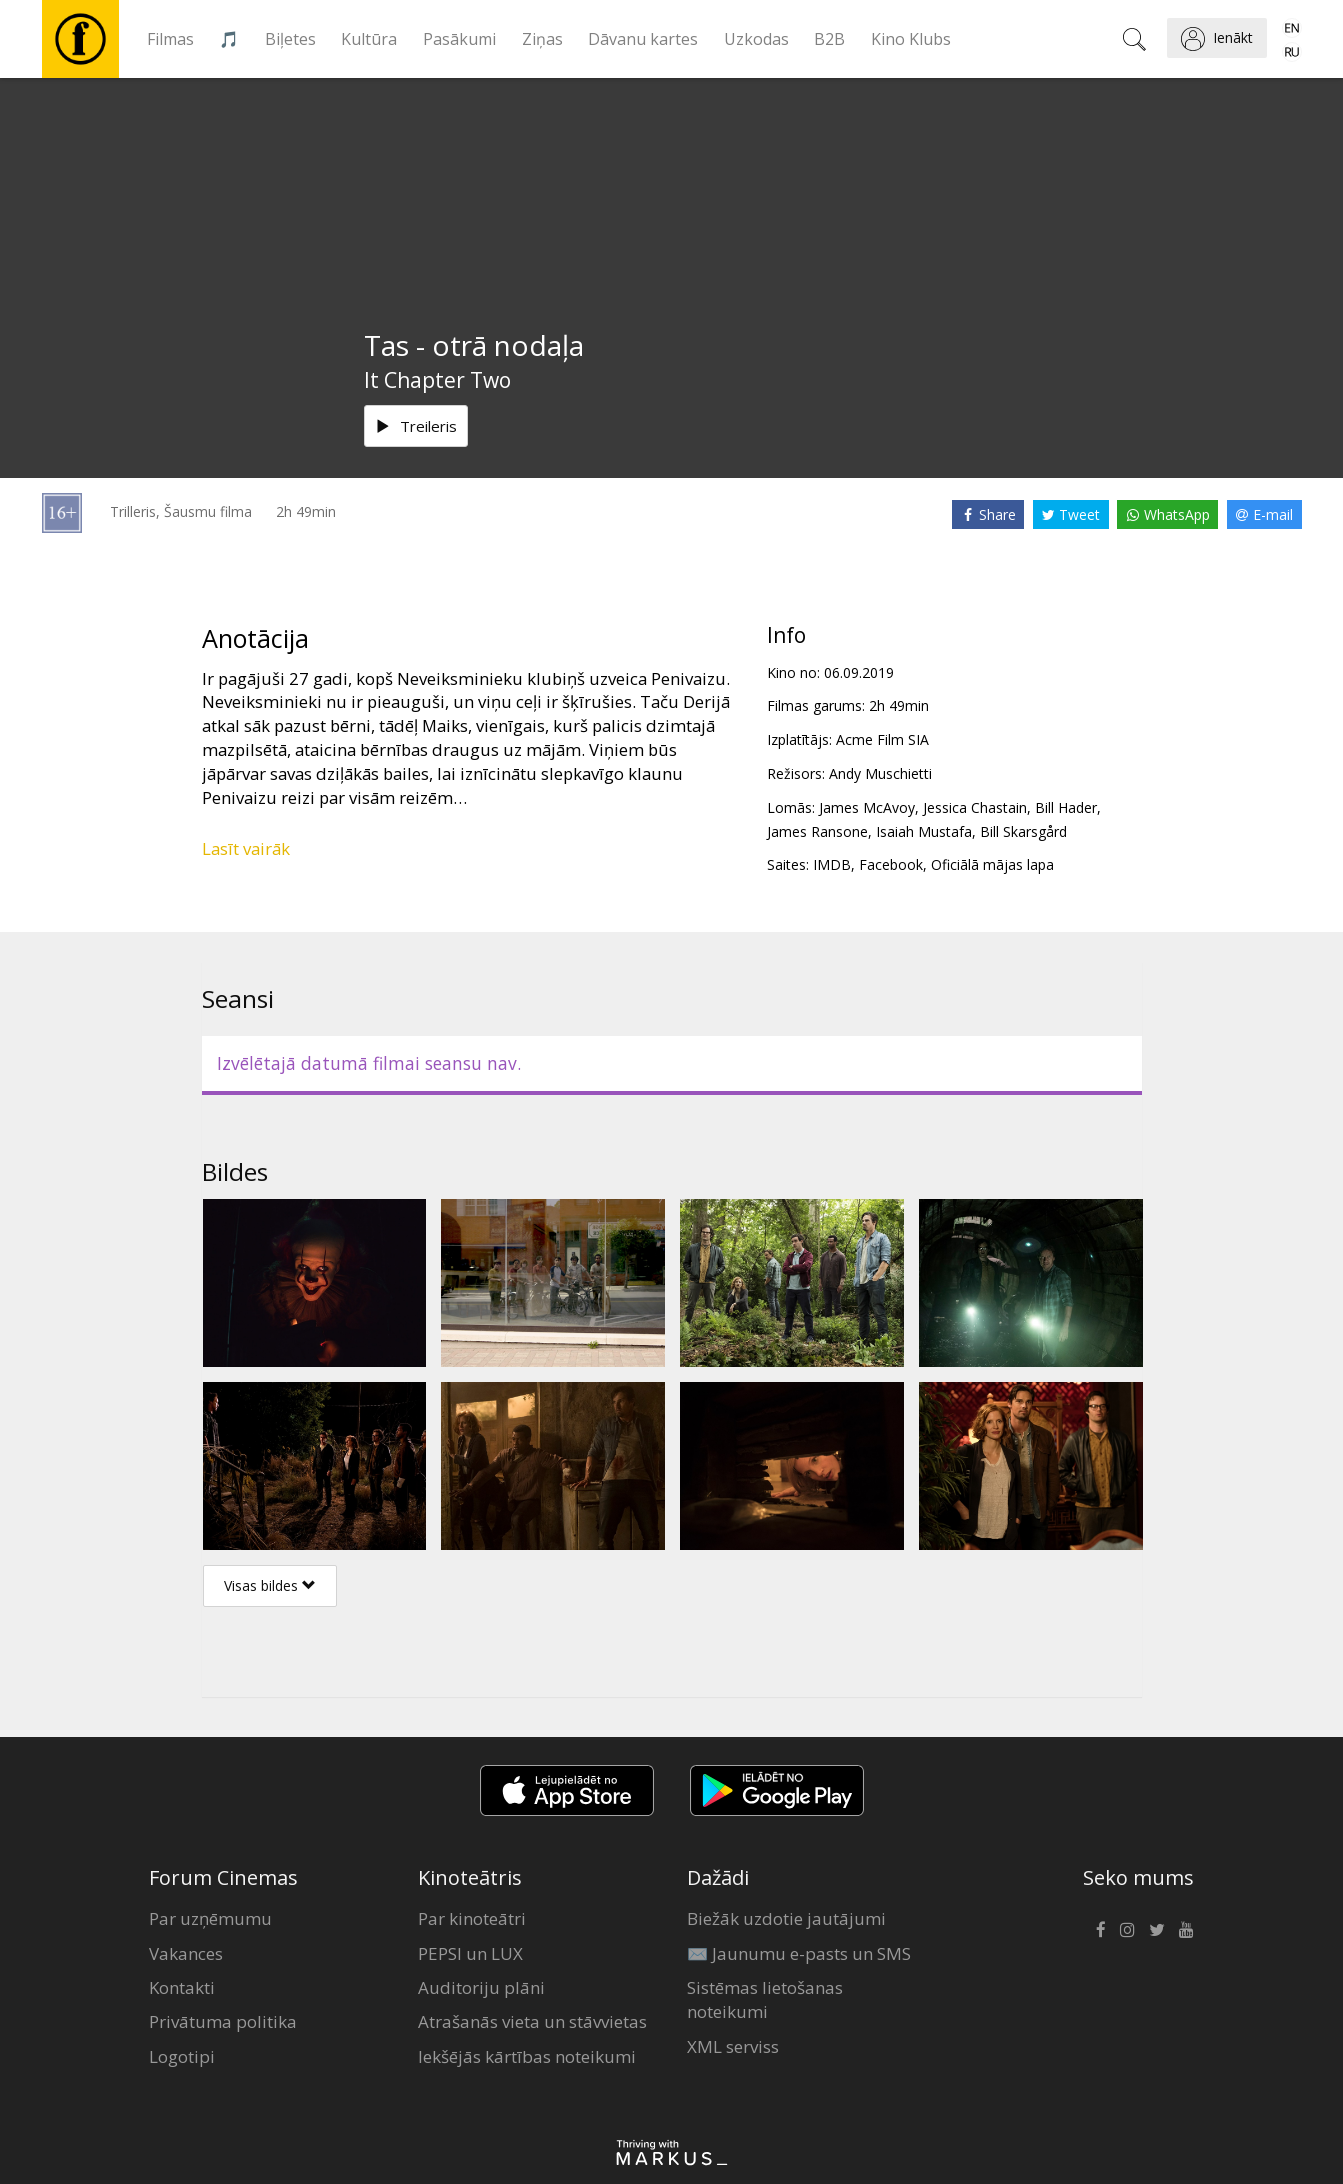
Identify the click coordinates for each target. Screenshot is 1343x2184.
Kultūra (369, 39)
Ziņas (542, 39)
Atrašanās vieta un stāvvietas (532, 2021)
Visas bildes (270, 1585)
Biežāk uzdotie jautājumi (786, 1918)
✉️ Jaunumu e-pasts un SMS (799, 1953)
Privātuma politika (223, 2021)
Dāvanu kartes (643, 39)
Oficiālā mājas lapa (992, 864)
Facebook (891, 864)
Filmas (170, 39)
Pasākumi (459, 39)
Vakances (186, 1953)
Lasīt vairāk (246, 848)
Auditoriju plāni (481, 1987)
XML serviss (733, 2046)
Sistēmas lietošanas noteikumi (765, 1999)
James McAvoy (867, 807)
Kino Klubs (911, 39)
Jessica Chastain (975, 807)
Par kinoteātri (472, 1918)
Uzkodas (756, 39)
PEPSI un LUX (470, 1953)
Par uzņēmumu (210, 1918)
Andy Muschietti (880, 773)
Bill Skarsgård (1023, 831)
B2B (829, 39)
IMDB (832, 864)
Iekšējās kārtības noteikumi (527, 2056)
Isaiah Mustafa (924, 831)
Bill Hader (1066, 807)
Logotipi (182, 2056)
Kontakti (182, 1987)
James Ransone (817, 831)
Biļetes (290, 39)
